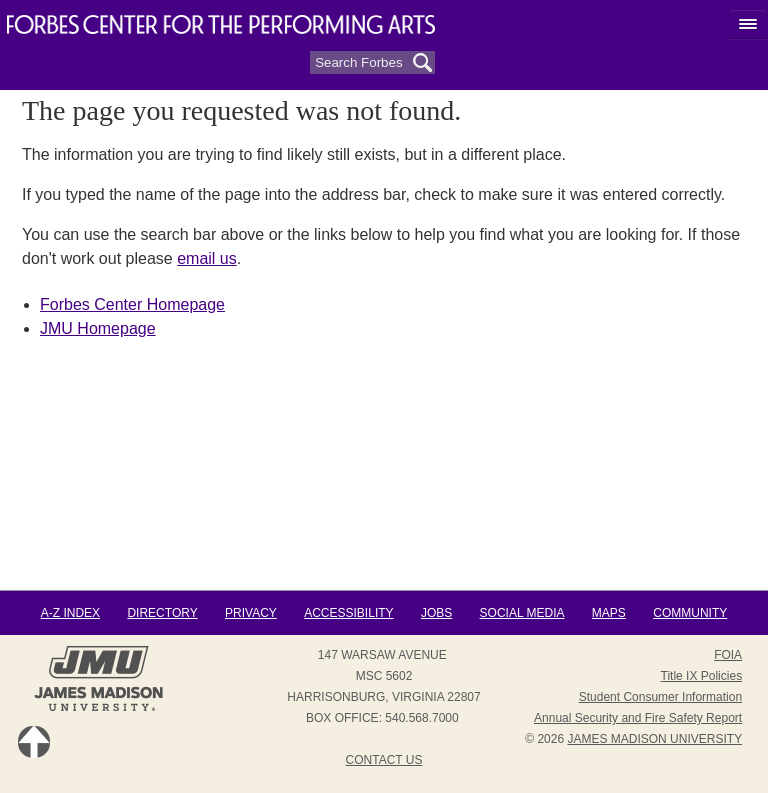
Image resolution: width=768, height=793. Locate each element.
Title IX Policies (702, 676)
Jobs (436, 613)
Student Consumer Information (660, 697)
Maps (609, 613)
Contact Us (384, 760)
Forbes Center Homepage (132, 304)
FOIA (728, 655)
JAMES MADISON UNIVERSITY (654, 739)
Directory (162, 613)
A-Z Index (70, 613)
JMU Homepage (98, 328)
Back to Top (34, 742)
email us (207, 258)
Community (690, 613)
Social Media (522, 613)
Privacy (251, 613)
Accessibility (348, 613)
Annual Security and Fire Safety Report (638, 718)
